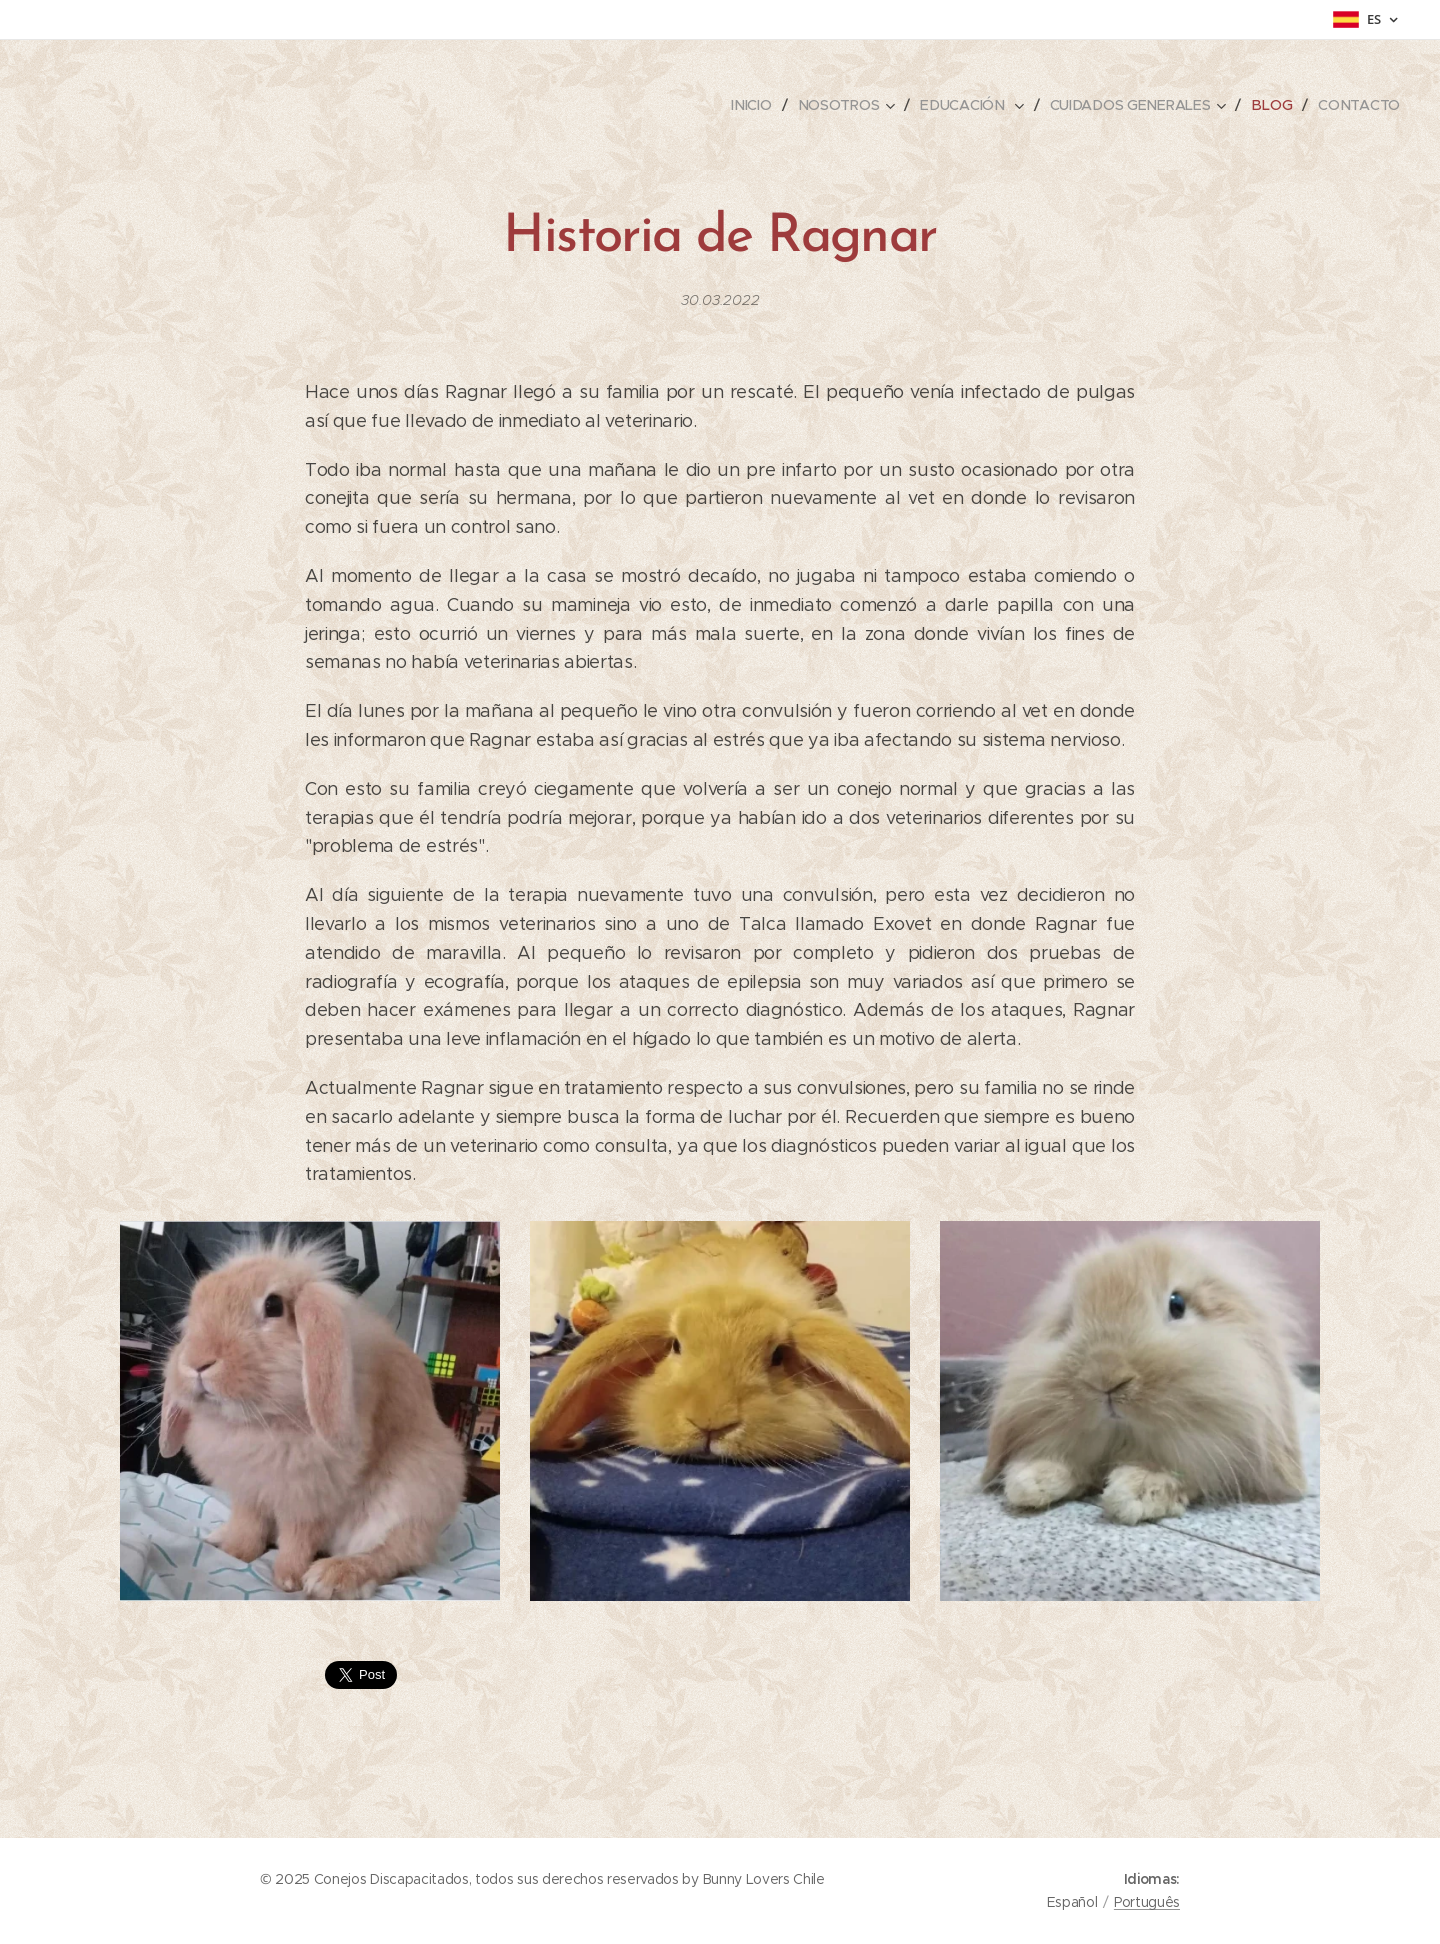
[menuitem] (758, 105)
